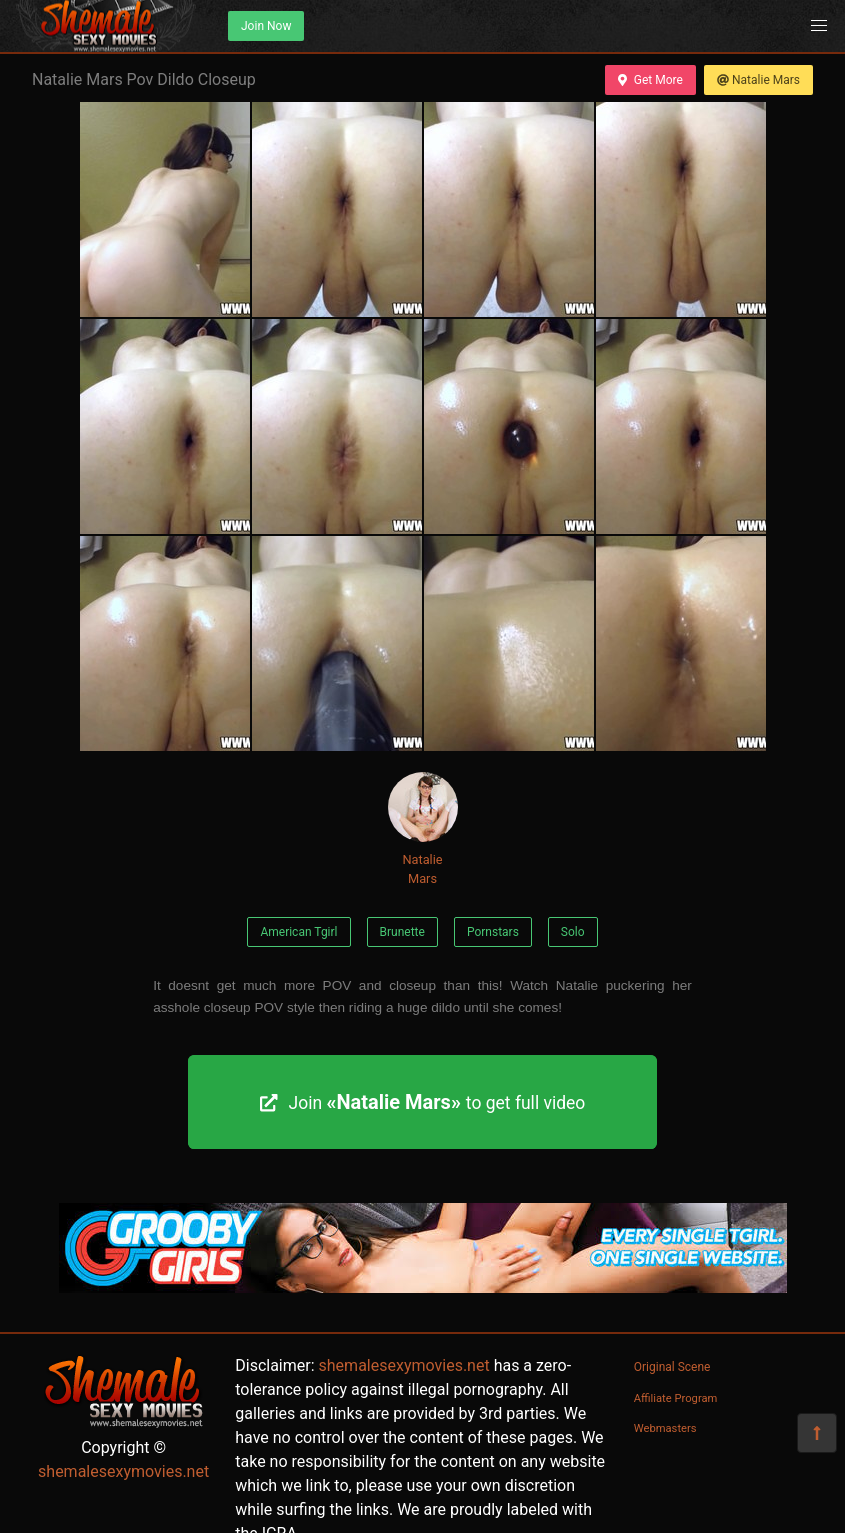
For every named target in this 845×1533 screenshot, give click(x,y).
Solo (573, 932)
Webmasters (665, 1428)
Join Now (266, 26)
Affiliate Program (676, 1398)
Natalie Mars (758, 80)
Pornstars (493, 932)
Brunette (402, 932)
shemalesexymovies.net (123, 1471)
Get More (650, 80)
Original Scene (672, 1367)
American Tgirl (298, 932)
